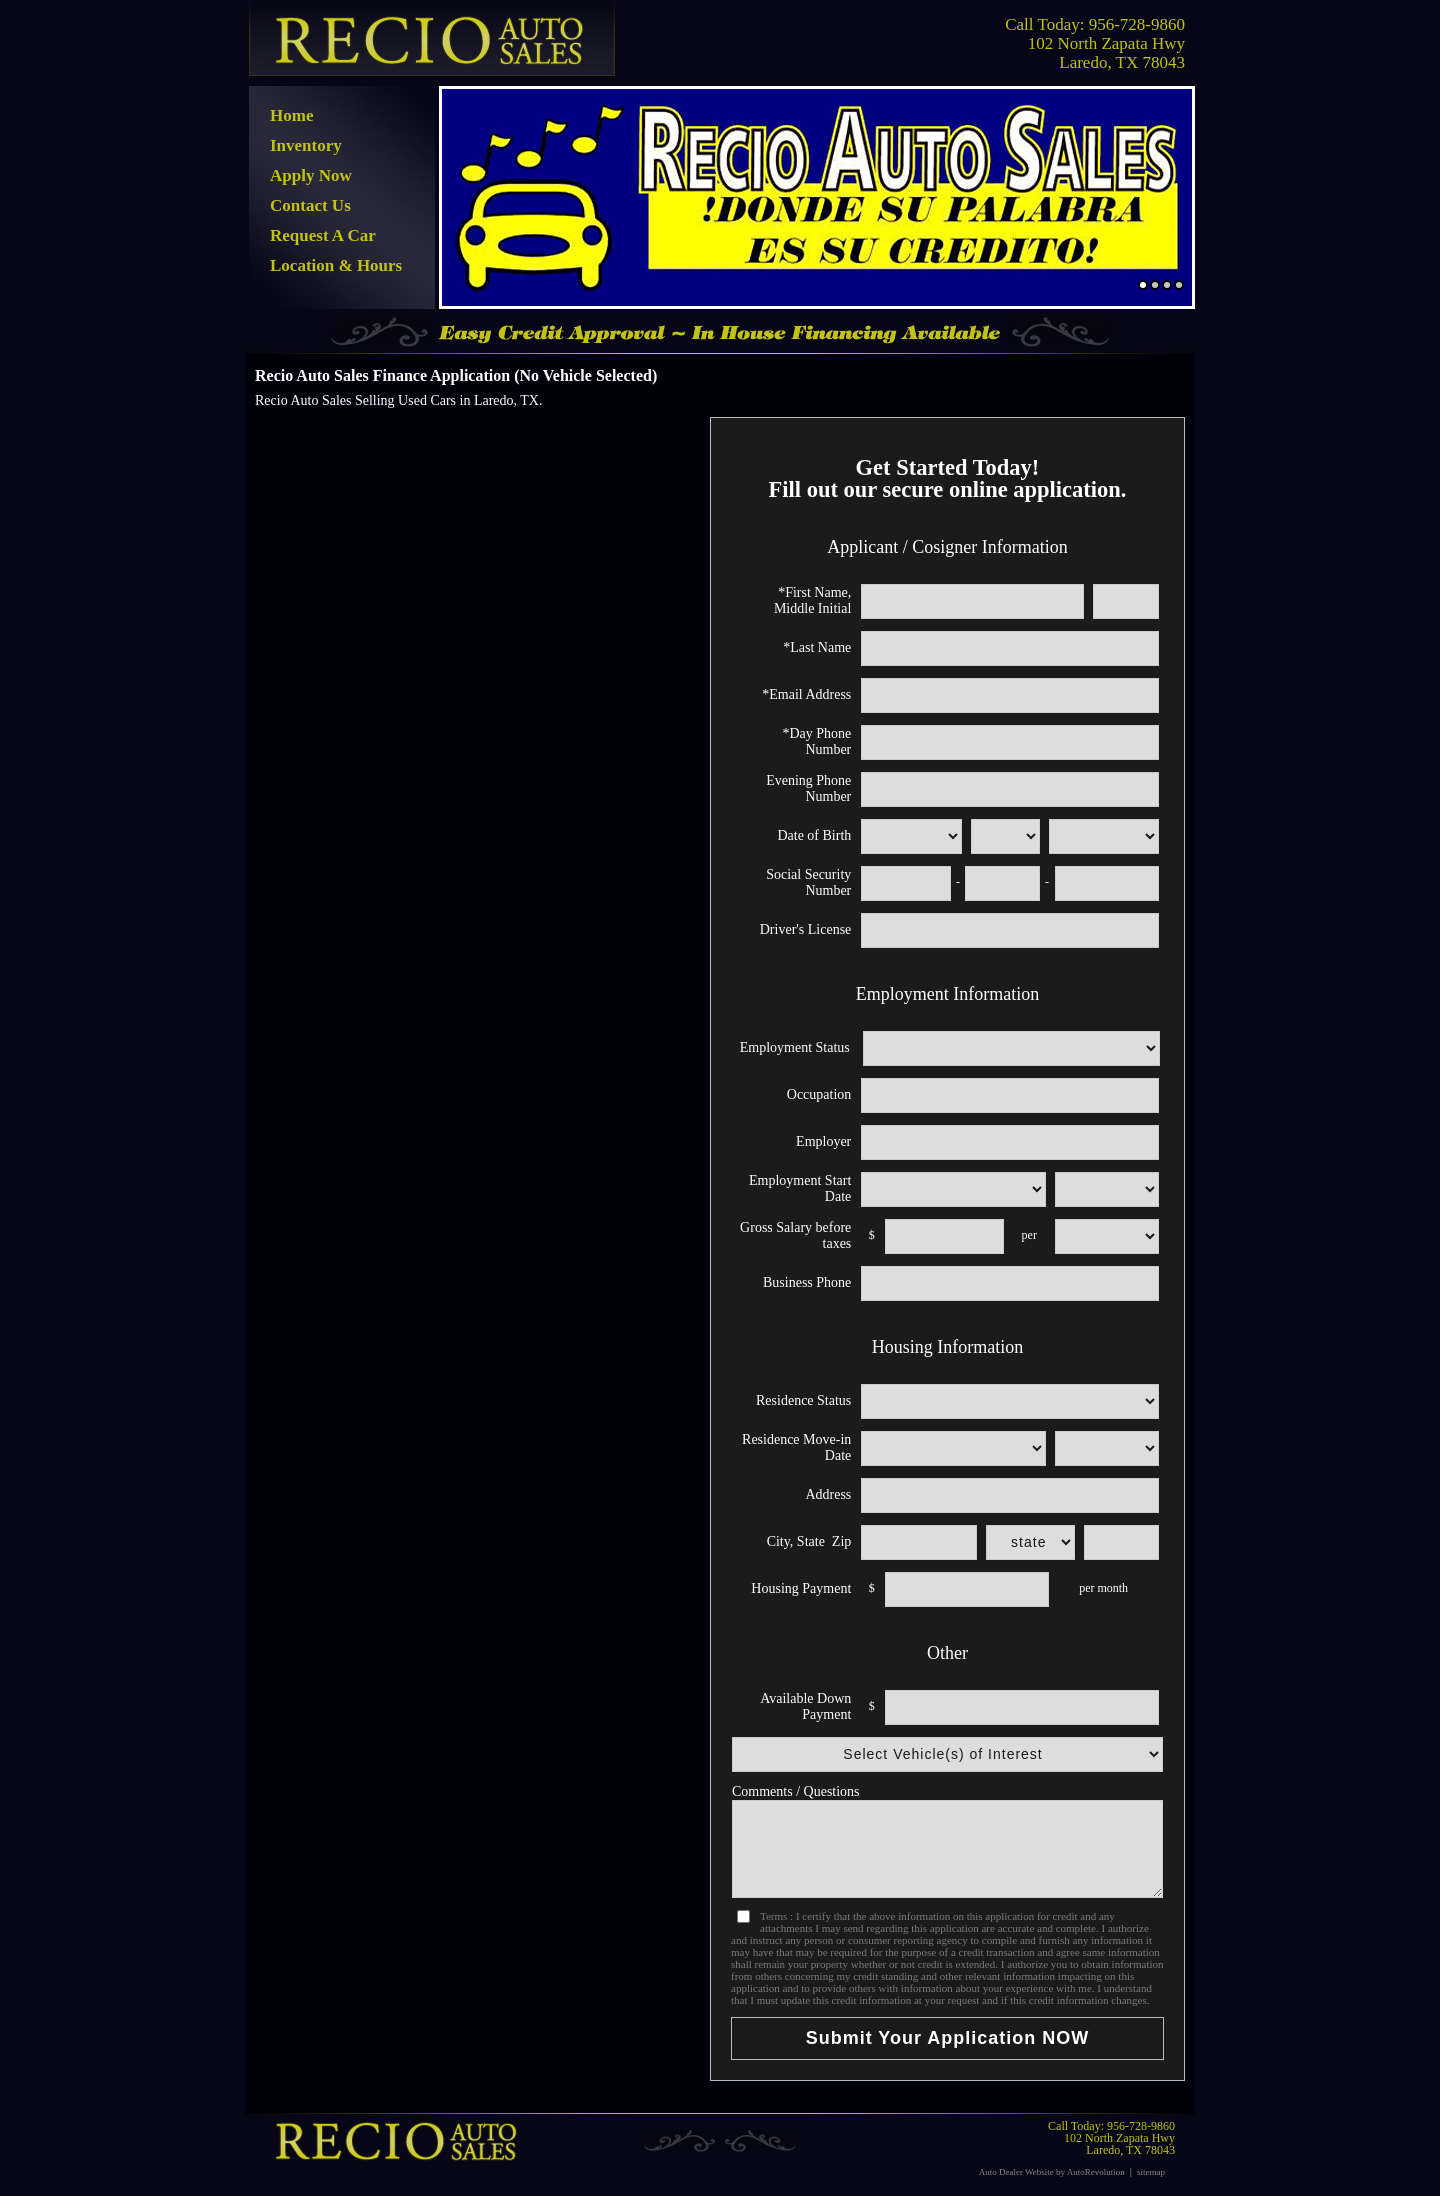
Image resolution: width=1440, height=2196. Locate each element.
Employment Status (795, 1047)
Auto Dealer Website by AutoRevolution (1052, 2172)
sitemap (1151, 2172)
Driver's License (806, 929)
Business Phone (807, 1282)
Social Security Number (808, 882)
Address (828, 1494)
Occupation (819, 1094)
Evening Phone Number (808, 788)
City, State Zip (809, 1541)
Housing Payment (801, 1588)
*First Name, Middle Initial (812, 600)
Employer (823, 1141)
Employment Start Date (800, 1188)
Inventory (306, 145)
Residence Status (803, 1400)
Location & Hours (336, 265)
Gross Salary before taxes (795, 1235)
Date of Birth (814, 835)
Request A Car (323, 235)
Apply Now (311, 175)
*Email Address (806, 694)
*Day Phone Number (816, 741)
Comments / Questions (796, 1791)
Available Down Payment (805, 1706)
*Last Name (817, 647)
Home (291, 115)
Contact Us (310, 205)
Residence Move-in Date (796, 1447)
